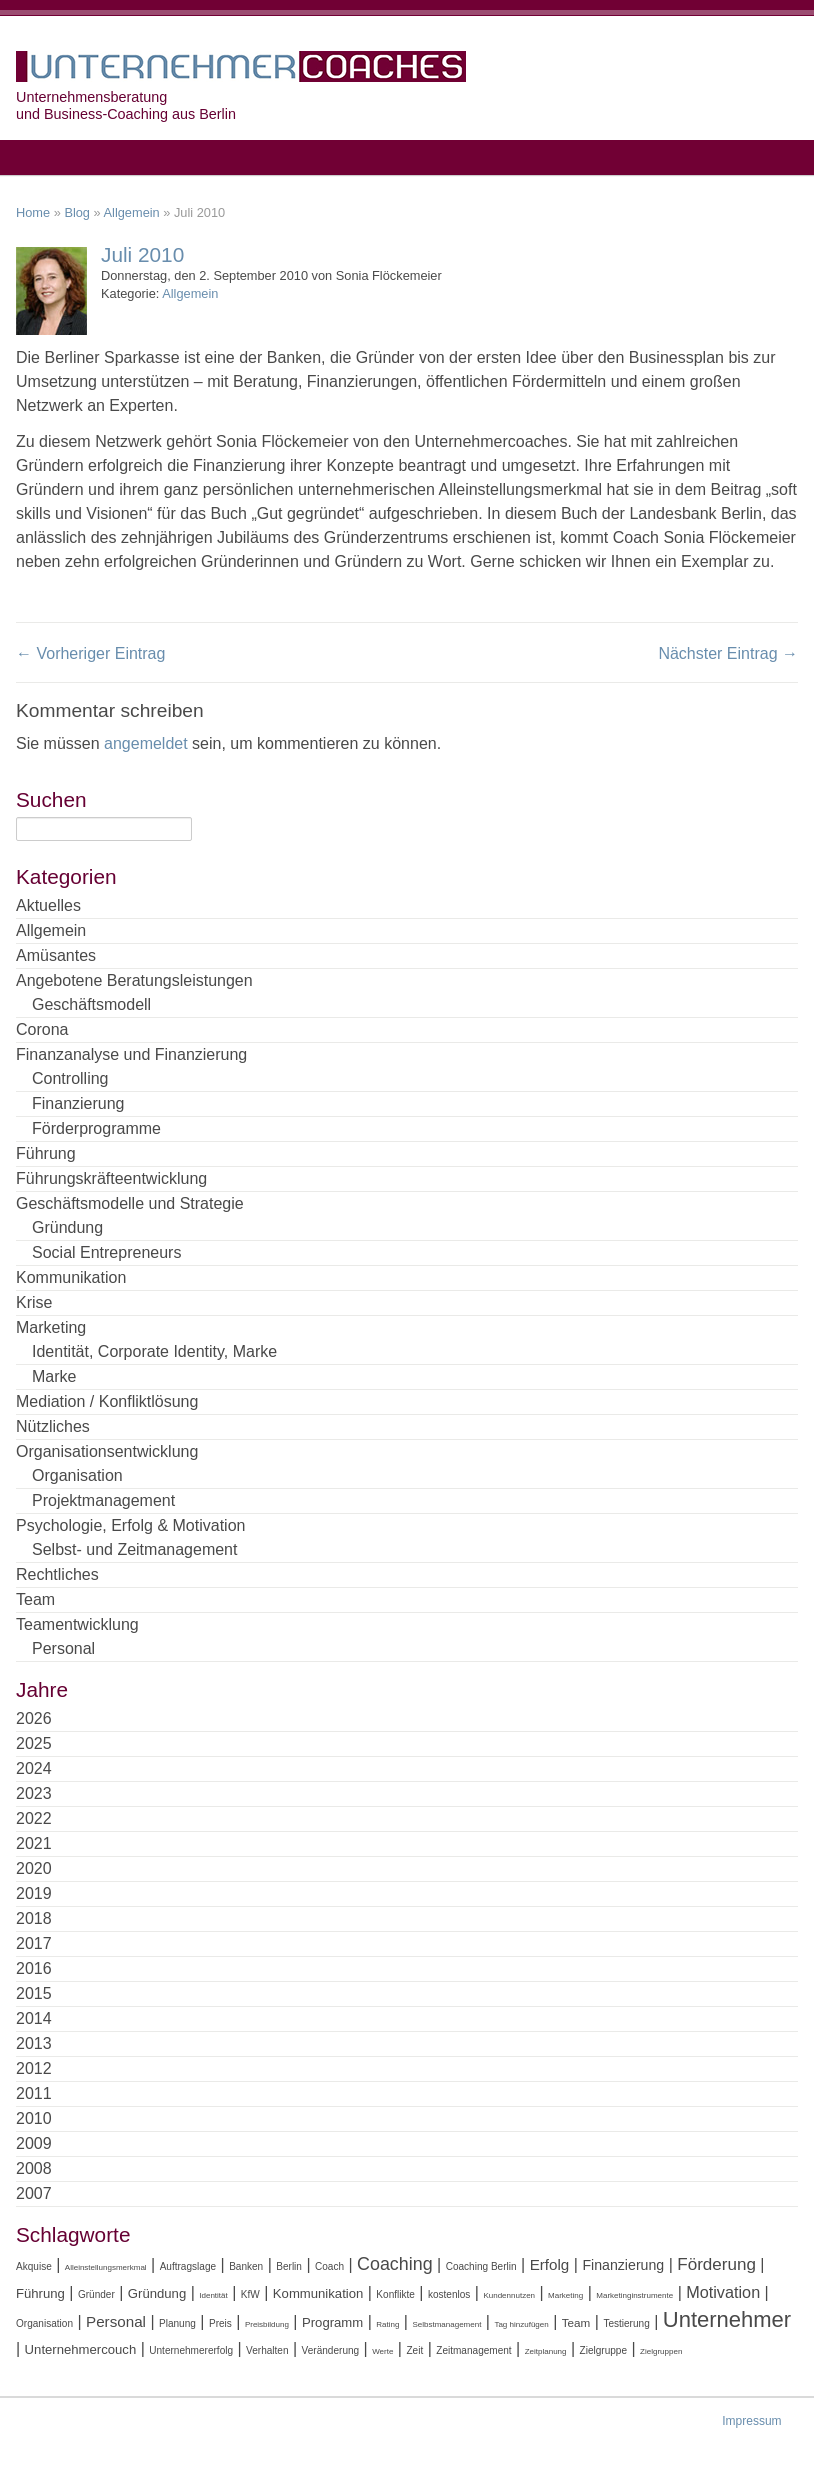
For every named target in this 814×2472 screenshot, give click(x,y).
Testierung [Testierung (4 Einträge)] (626, 2323)
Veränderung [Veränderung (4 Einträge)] (331, 2350)
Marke (54, 1376)
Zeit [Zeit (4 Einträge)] (414, 2350)
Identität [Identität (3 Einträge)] (213, 2295)
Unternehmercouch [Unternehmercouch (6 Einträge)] (81, 2349)
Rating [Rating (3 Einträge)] (387, 2324)
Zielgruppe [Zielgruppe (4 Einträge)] (603, 2350)
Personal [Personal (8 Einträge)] (116, 2321)
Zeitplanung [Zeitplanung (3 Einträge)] (546, 2351)
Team (35, 1599)
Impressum (751, 2421)
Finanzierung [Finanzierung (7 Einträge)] (623, 2265)
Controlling (70, 1078)
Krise (34, 1302)
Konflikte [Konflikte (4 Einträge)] (395, 2294)
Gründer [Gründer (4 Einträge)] (96, 2294)
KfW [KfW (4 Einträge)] (250, 2294)
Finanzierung (78, 1103)
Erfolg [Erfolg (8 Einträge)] (550, 2264)
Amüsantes (56, 955)
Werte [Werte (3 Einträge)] (382, 2351)
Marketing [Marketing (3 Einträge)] (565, 2295)
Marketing (51, 1327)
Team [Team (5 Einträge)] (576, 2322)
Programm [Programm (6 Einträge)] (332, 2322)
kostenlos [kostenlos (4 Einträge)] (449, 2294)
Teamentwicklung (77, 1624)
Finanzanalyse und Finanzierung (131, 1054)
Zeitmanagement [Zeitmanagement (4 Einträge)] (473, 2350)
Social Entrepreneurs (106, 1252)
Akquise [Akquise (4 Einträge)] (34, 2266)
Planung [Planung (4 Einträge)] (177, 2323)
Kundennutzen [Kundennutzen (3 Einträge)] (509, 2295)
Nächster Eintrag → (728, 653)
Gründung (67, 1227)
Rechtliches (57, 1574)
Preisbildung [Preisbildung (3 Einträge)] (267, 2324)
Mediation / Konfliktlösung (107, 1401)
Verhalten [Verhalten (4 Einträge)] (267, 2350)
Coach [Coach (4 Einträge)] (329, 2266)
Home (33, 212)
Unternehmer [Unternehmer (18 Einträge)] (727, 2319)
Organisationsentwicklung (107, 1451)
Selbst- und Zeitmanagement (134, 1549)
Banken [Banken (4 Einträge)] (246, 2266)
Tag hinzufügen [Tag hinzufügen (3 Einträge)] (521, 2324)
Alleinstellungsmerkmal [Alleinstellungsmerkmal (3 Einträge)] (106, 2267)
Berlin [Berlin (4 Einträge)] (289, 2266)
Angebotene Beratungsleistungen (134, 980)
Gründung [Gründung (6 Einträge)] (157, 2293)
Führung (46, 1153)
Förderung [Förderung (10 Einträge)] (716, 2264)
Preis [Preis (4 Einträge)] (220, 2323)
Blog (77, 212)
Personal (63, 1648)
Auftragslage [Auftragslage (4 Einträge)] (188, 2266)
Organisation (77, 1475)
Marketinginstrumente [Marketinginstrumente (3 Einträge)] (634, 2295)
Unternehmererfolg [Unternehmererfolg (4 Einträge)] (191, 2350)
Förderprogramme (96, 1128)
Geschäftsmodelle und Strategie (130, 1203)
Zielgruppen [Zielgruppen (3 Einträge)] (661, 2351)
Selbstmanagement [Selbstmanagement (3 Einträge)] (446, 2324)
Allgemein (132, 212)
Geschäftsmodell (91, 1004)
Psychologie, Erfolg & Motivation (130, 1525)
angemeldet (146, 743)
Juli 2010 (142, 254)
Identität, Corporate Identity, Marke (154, 1351)
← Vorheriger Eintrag (90, 653)
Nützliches (53, 1426)
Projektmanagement (103, 1500)
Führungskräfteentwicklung (111, 1178)
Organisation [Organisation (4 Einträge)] (44, 2323)
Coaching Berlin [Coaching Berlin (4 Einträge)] (481, 2266)
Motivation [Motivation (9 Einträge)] (723, 2292)
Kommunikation (71, 1277)
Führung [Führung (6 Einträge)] (40, 2293)
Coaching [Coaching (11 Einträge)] (395, 2264)
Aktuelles (48, 905)
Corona (42, 1029)
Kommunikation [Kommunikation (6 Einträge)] (318, 2293)
